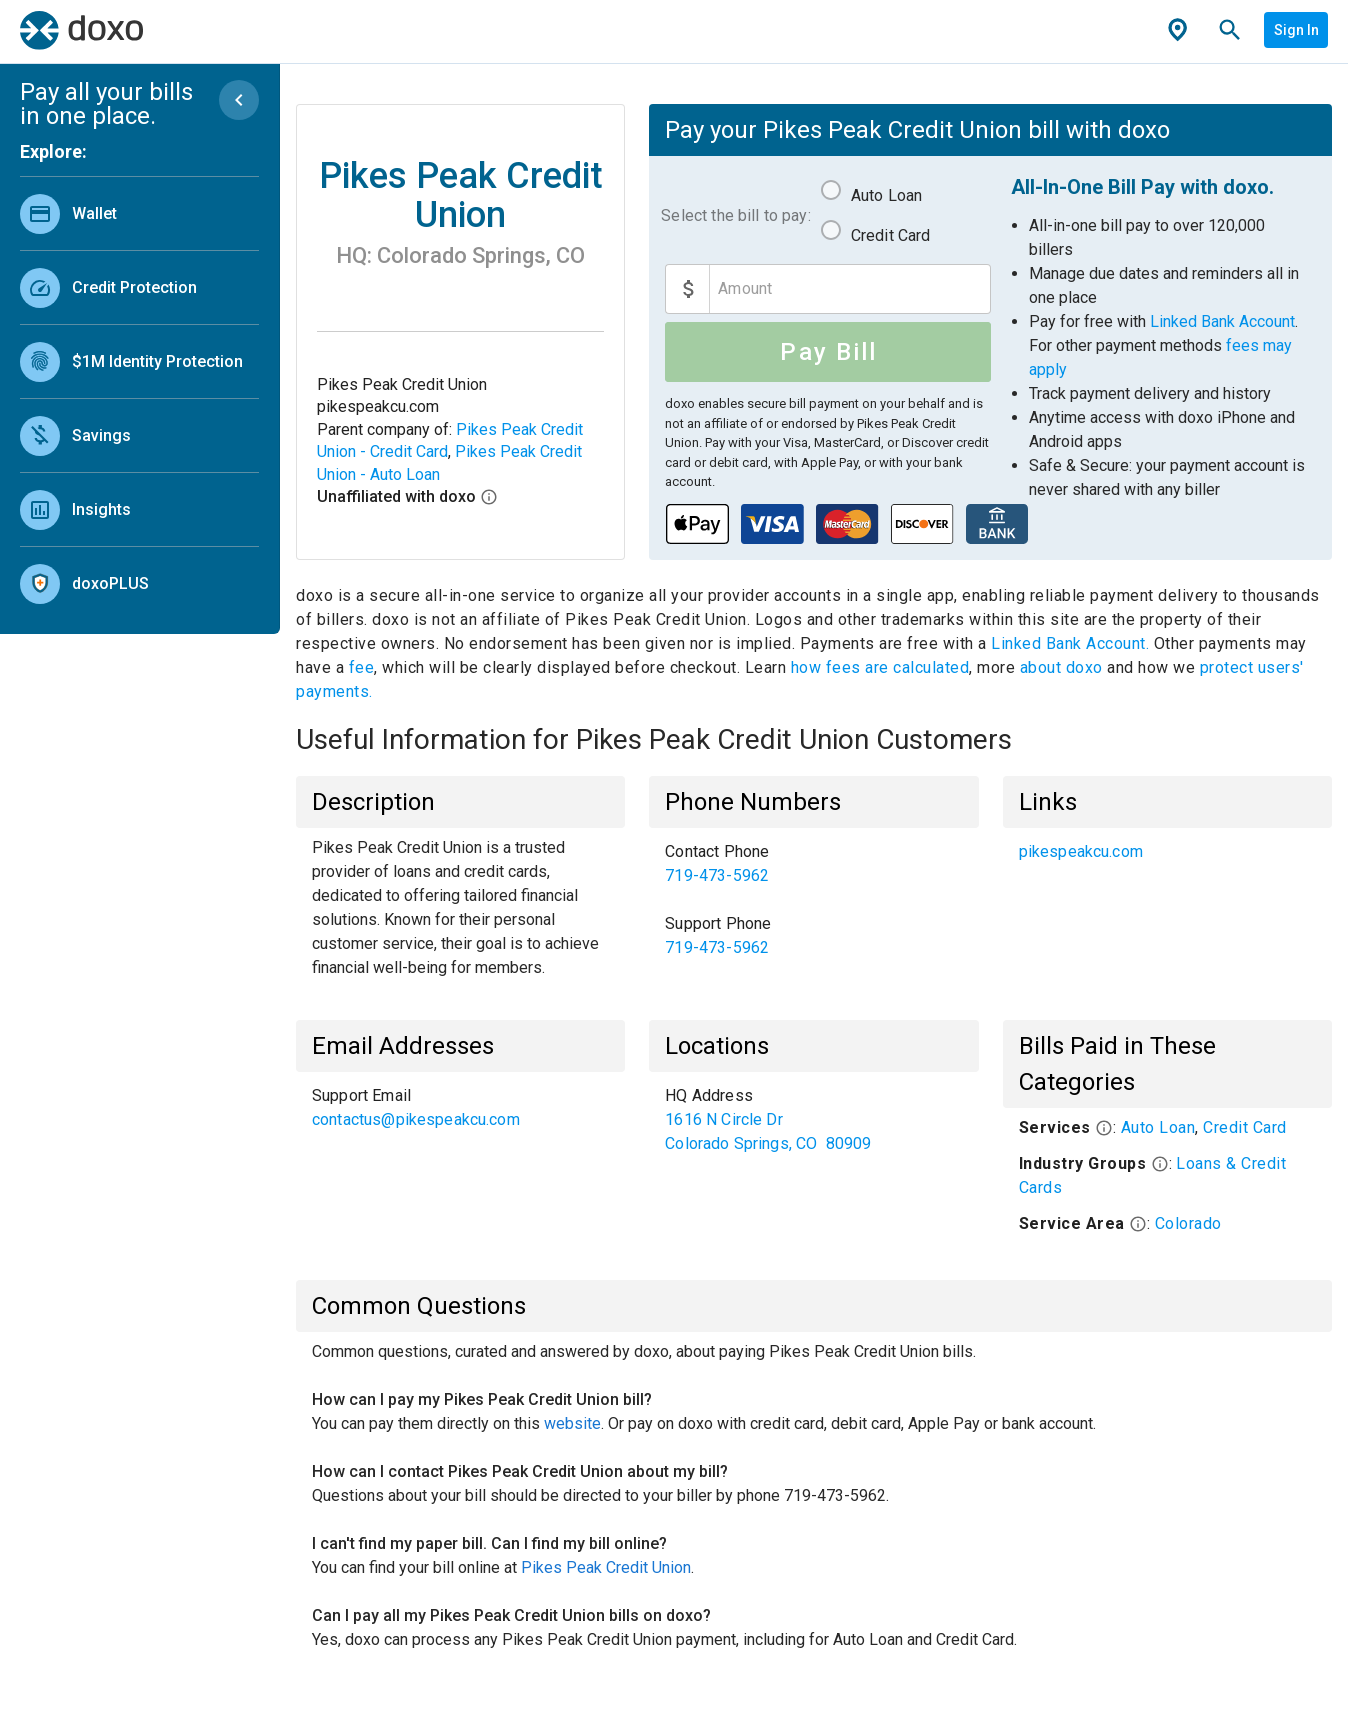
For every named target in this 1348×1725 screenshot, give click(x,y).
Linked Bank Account (1222, 321)
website (572, 1423)
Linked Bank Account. (1072, 643)
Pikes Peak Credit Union (606, 1567)
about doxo (1061, 667)
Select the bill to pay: (735, 215)
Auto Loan (886, 195)
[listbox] (139, 394)
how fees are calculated (880, 667)
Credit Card (891, 235)
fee (362, 667)
